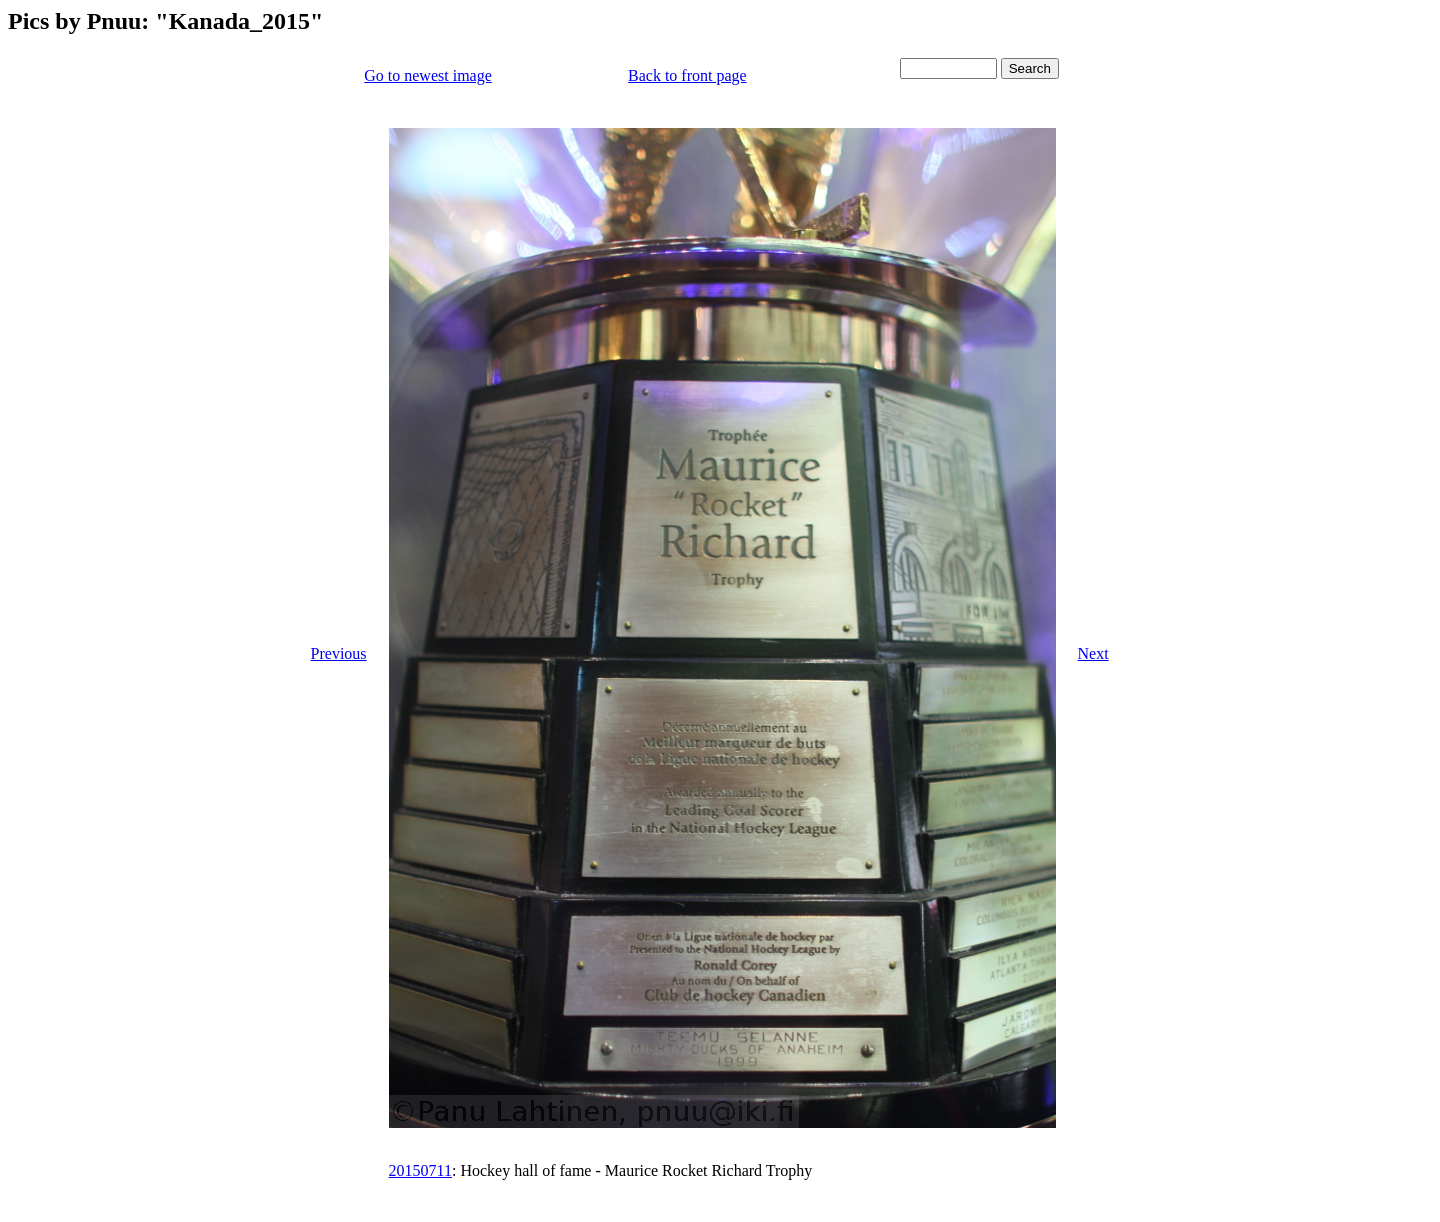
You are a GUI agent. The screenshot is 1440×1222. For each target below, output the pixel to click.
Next (1093, 653)
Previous (339, 653)
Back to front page (687, 75)
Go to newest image (428, 75)
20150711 (420, 1170)
